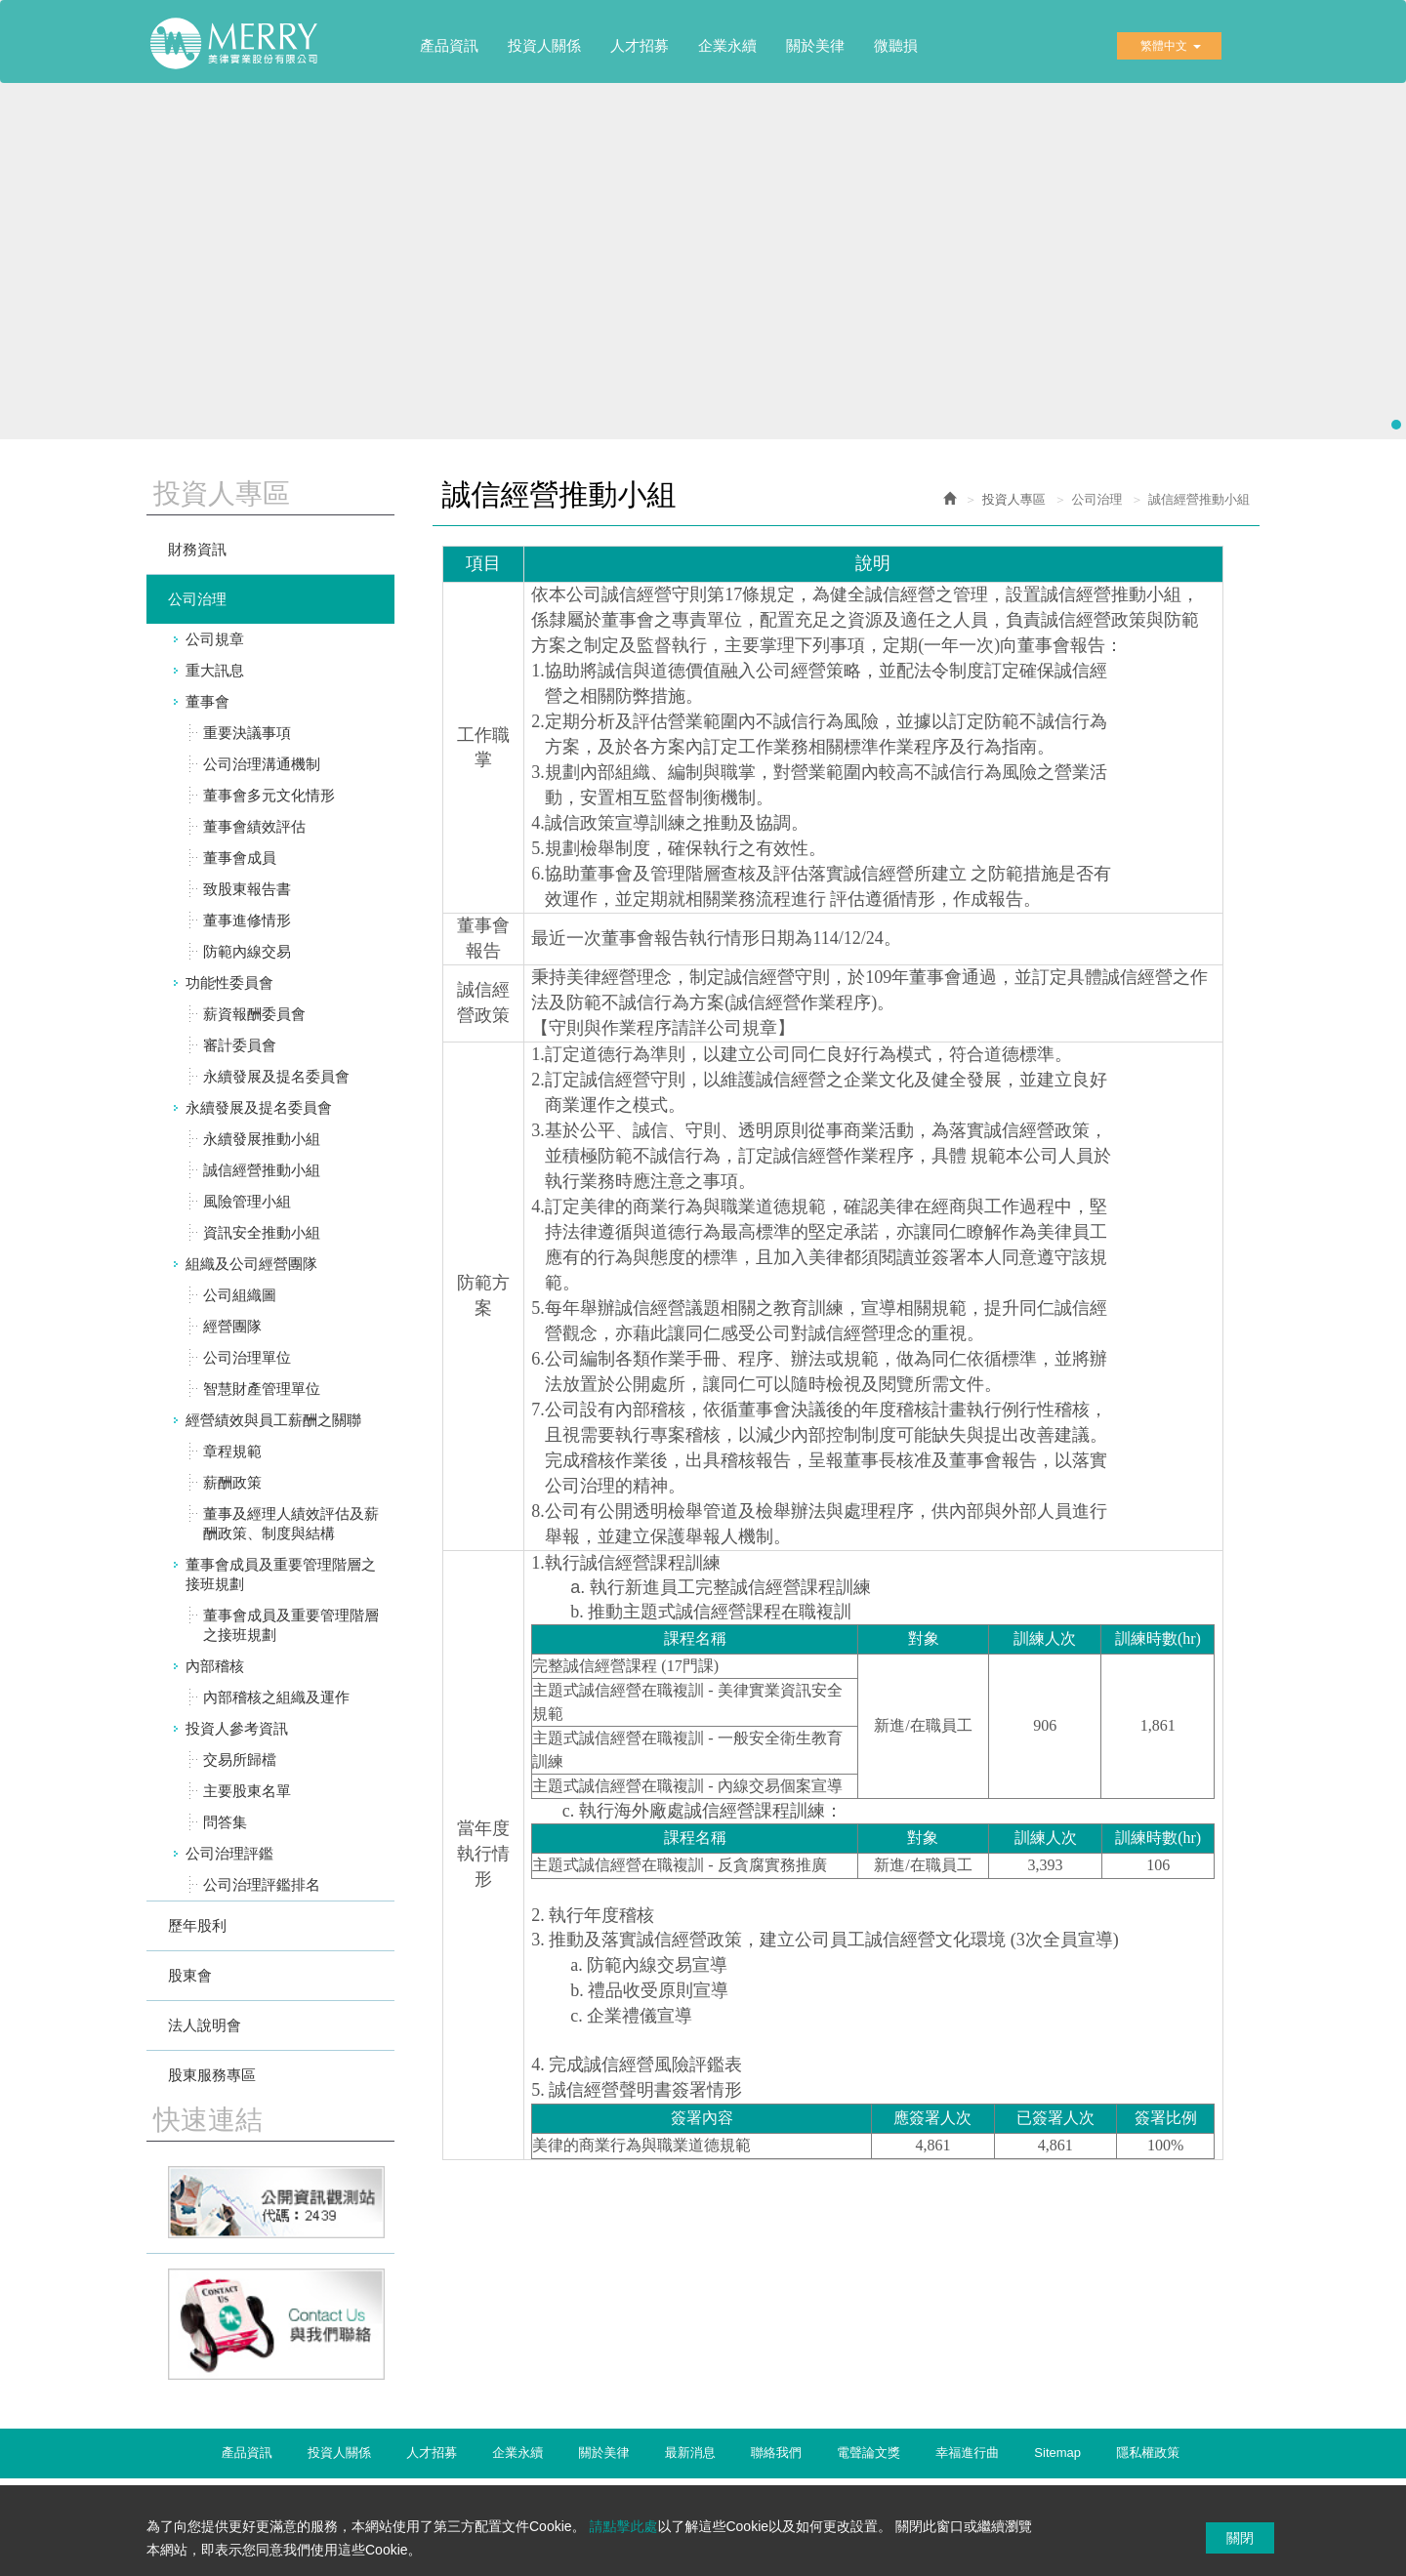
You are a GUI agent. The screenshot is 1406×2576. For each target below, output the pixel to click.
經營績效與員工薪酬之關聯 (273, 1419)
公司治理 (197, 599)
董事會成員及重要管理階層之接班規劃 (281, 1574)
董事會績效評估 (254, 826)
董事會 (207, 701)
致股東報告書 (247, 888)
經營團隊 (232, 1326)
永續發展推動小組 (261, 1138)
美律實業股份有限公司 (244, 50)
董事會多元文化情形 (269, 795)
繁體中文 (1170, 46)
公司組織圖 (239, 1295)
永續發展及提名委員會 (276, 1076)
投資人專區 (1014, 499)
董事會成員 (239, 857)
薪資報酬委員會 (254, 1013)
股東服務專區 (212, 2074)
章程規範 (232, 1451)
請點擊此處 (623, 2526)
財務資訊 (197, 549)
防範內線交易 (247, 951)
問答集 (225, 1822)
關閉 (1240, 2538)
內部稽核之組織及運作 (276, 1697)
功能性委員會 (229, 982)
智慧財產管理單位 (261, 1388)
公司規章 (215, 639)
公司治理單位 (247, 1357)
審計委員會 (239, 1045)
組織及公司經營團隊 (251, 1263)
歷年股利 (197, 1925)
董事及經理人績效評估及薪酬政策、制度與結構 (291, 1523)
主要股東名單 (247, 1790)
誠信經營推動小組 (261, 1170)
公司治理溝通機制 (261, 764)
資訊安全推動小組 (261, 1232)
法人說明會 (204, 2025)
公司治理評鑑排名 (261, 1884)
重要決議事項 (247, 732)
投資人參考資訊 (237, 1728)
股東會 (190, 1975)
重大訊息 (215, 670)
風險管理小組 (247, 1201)
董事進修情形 (247, 920)
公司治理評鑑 (229, 1853)
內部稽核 (215, 1665)
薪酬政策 (232, 1482)
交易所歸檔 (239, 1759)
